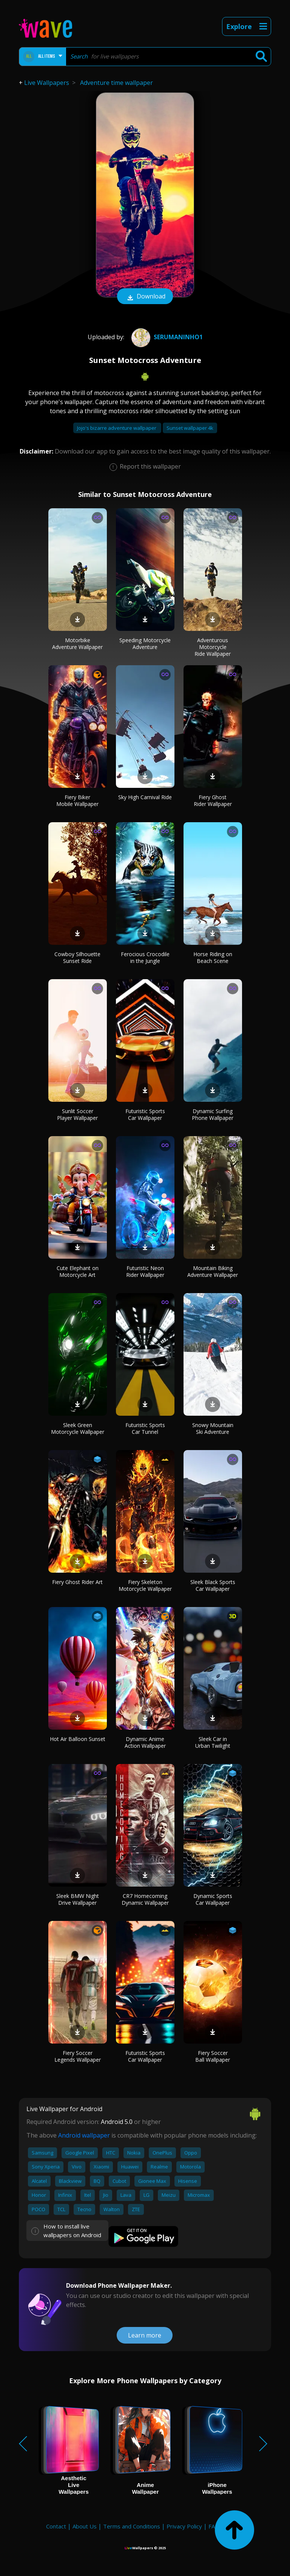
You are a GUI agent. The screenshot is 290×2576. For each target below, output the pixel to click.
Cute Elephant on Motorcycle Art (78, 1271)
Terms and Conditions (131, 2526)
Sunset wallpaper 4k (190, 427)
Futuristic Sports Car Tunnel (145, 1428)
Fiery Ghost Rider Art (77, 1582)
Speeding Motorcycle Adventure (145, 644)
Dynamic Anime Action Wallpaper (145, 1742)
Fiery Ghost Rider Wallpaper (213, 800)
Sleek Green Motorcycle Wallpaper (77, 1428)
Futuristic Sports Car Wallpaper (145, 1114)
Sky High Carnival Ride (145, 797)
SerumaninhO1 (166, 337)
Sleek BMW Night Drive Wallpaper (77, 1899)
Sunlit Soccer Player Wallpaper (77, 1114)
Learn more (144, 2335)
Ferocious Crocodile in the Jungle (145, 957)
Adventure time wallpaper (116, 82)
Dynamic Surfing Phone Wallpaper (212, 1114)
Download (145, 297)
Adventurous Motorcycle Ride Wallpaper (212, 647)
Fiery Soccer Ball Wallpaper (212, 2056)
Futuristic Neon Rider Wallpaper (145, 1271)
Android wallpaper (84, 2135)
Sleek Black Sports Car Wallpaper (212, 1585)
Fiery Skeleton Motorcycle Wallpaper (145, 1585)
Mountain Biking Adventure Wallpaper (212, 1271)
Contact (56, 2526)
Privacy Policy (184, 2526)
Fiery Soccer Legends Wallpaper (77, 2056)
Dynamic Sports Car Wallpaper (212, 1899)
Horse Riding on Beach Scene (212, 957)
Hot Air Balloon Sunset (77, 1738)
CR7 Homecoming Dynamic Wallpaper (145, 1899)
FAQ (213, 2526)
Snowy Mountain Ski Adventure (212, 1428)
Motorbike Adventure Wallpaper (77, 644)
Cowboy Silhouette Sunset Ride (77, 957)
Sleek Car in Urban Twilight (212, 1742)
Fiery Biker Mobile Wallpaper (77, 800)
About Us (84, 2526)
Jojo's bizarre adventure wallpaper (117, 427)
